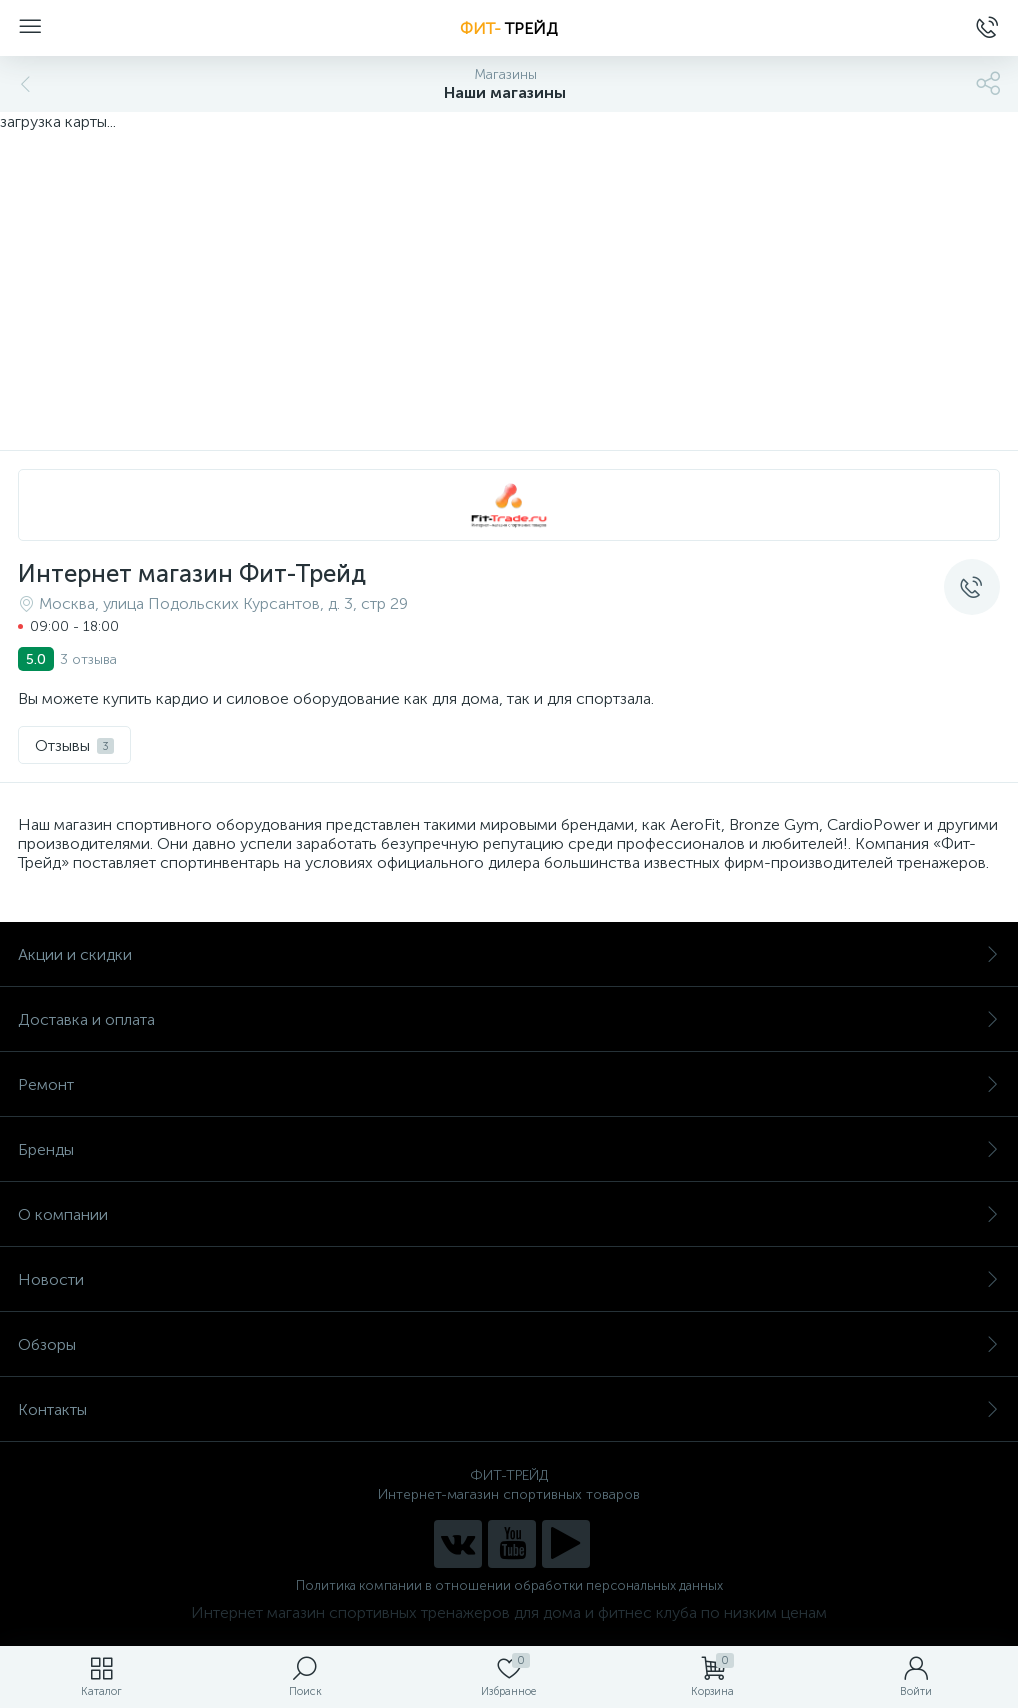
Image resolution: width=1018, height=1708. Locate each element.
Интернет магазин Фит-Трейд (192, 573)
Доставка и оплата (509, 1019)
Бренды (509, 1149)
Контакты (509, 1409)
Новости (509, 1279)
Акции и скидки (509, 954)
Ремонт (509, 1084)
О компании (509, 1214)
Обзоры (509, 1344)
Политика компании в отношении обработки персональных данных (509, 1585)
